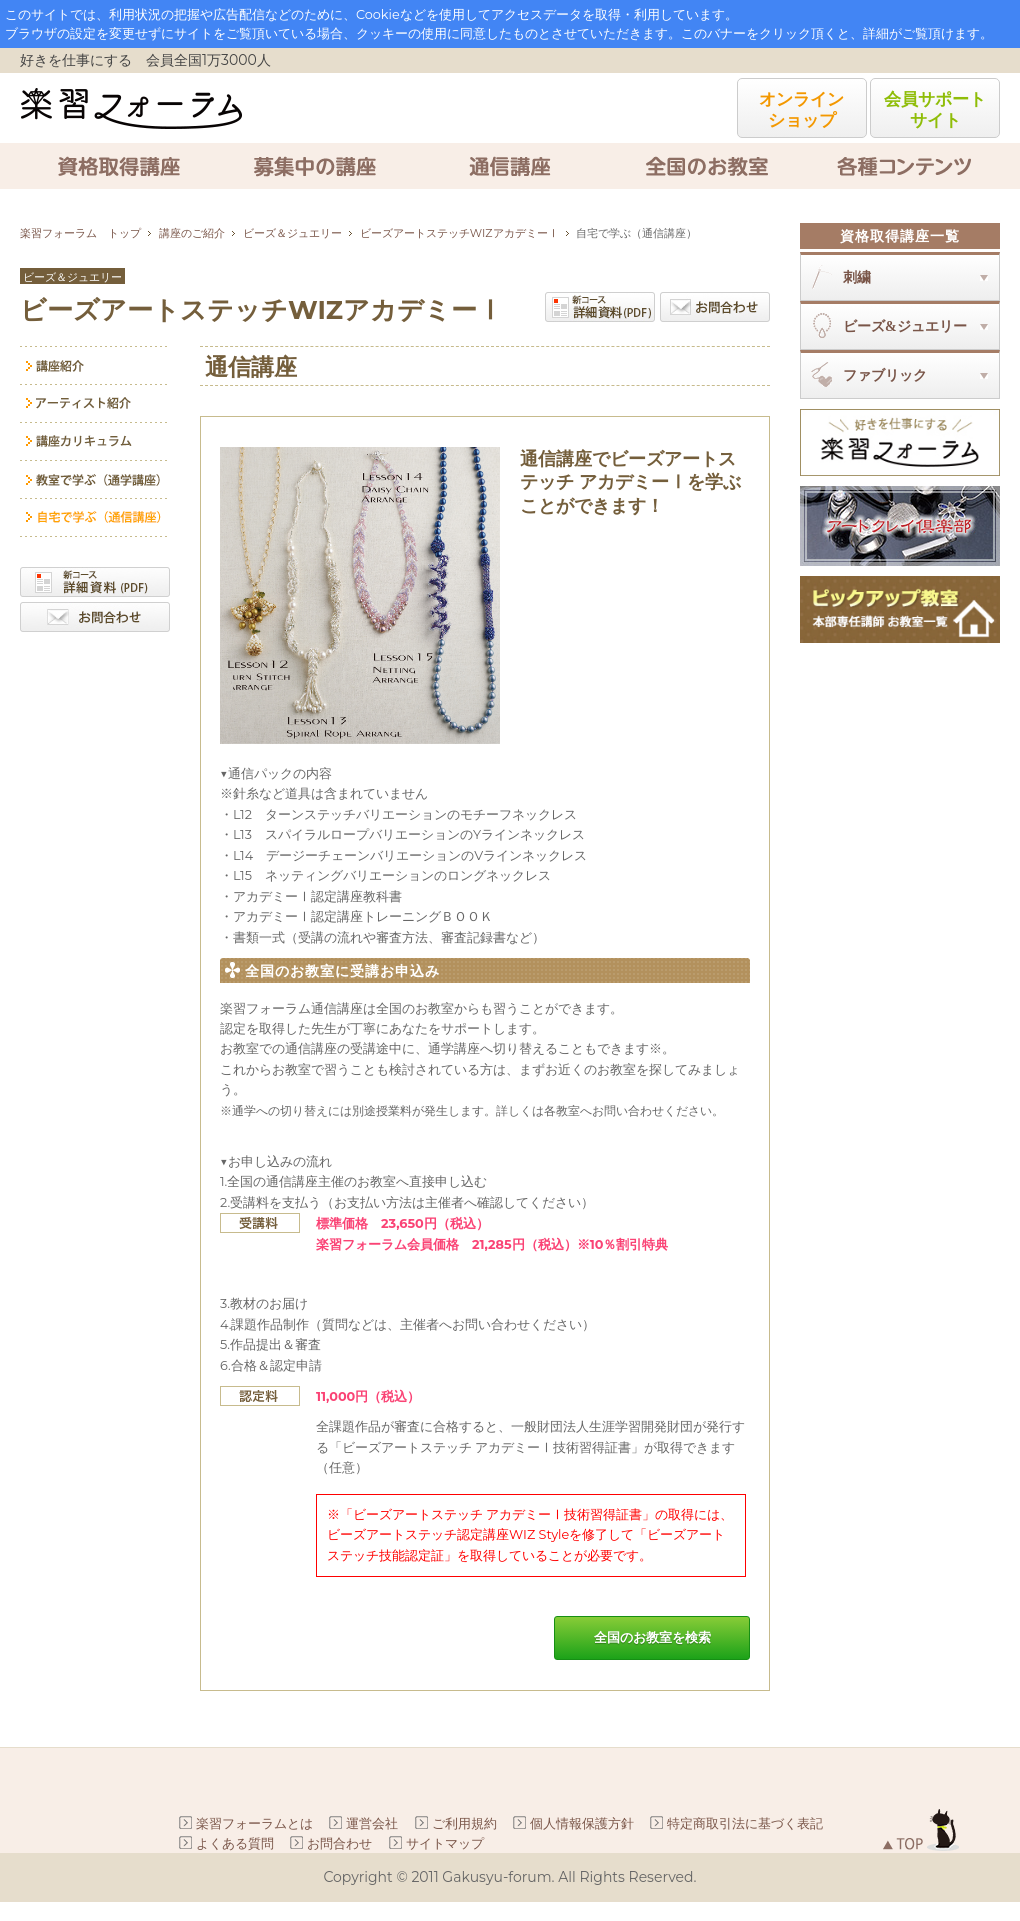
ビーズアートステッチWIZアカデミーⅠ (459, 233)
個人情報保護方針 (582, 1823)
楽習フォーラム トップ (80, 233)
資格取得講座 (118, 166)
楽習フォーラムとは (254, 1823)
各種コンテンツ (902, 166)
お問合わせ (715, 307)
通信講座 (510, 166)
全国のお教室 (706, 166)
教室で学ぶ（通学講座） (95, 480)
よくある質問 (235, 1843)
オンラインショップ (801, 109)
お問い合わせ (95, 617)
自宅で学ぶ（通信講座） (95, 518)
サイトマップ (445, 1843)
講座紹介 (95, 365)
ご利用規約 (464, 1823)
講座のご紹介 (192, 233)
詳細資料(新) (600, 307)
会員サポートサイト (935, 109)
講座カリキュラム (95, 442)
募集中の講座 (314, 166)
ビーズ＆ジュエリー (292, 233)
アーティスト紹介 (95, 404)
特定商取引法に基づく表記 (745, 1823)
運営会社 (372, 1823)
